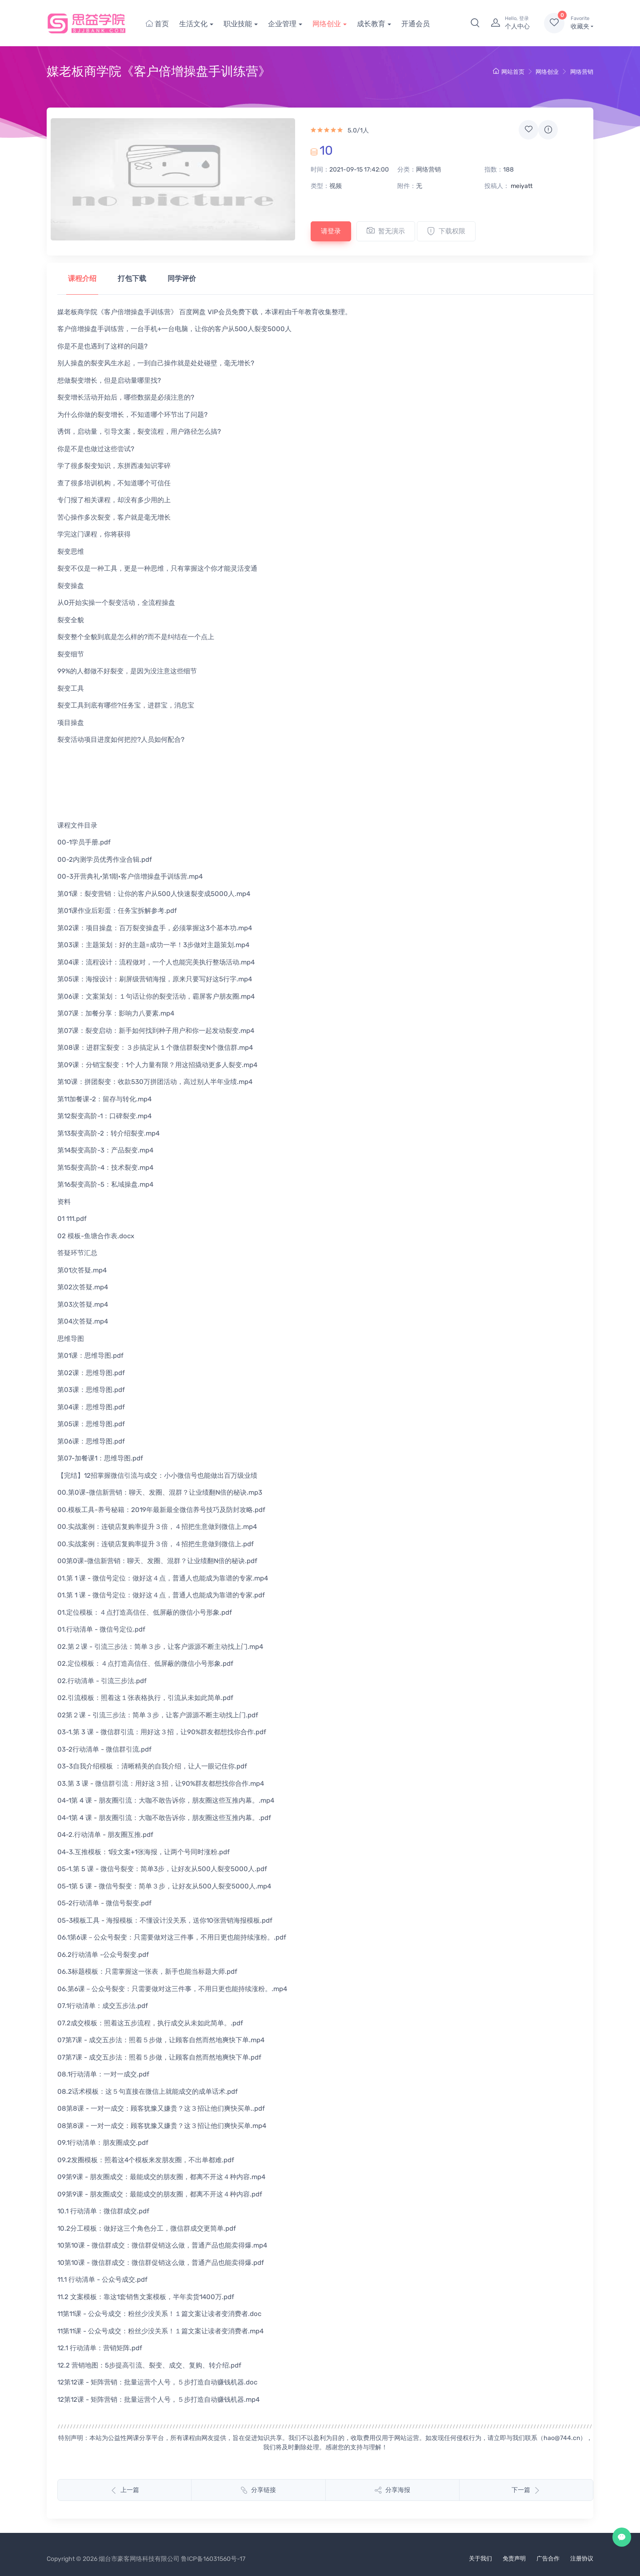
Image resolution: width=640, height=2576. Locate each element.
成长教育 (371, 24)
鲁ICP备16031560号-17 (213, 2559)
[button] (475, 23)
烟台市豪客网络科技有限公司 (139, 2559)
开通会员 (415, 24)
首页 (157, 24)
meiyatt (521, 186)
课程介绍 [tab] (82, 278)
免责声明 (514, 2558)
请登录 (331, 231)
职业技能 (238, 24)
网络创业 (326, 24)
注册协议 (581, 2558)
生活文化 (193, 24)
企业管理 (282, 24)
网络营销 (581, 71)
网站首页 (508, 71)
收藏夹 (582, 22)
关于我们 (480, 2558)
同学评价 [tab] (182, 278)
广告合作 (548, 2558)
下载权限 (446, 231)
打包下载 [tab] (132, 278)
